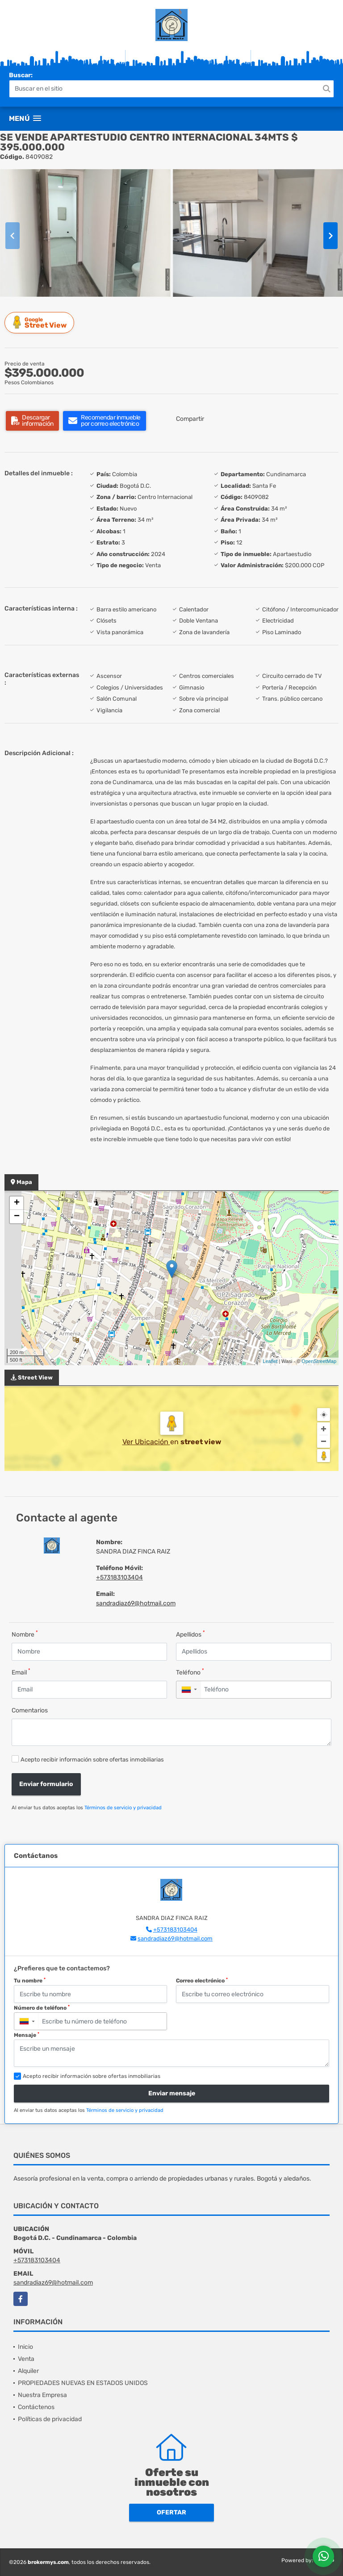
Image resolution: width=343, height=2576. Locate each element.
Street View (40, 322)
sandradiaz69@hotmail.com (136, 1603)
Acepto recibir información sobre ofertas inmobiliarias (92, 1759)
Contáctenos (36, 2407)
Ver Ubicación (146, 1442)
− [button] (17, 1216)
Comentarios (30, 1710)
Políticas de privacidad (50, 2419)
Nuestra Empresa (42, 2395)
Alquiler (28, 2371)
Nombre (25, 1634)
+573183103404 (119, 1577)
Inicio (25, 2347)
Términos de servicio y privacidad (123, 1808)
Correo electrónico (202, 1980)
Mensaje (26, 2035)
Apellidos (190, 1634)
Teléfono (190, 1672)
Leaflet (270, 1361)
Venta (26, 2359)
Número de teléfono (42, 2007)
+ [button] (17, 1203)
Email (21, 1672)
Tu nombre (30, 1980)
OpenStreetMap (318, 1361)
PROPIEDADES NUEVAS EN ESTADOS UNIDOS (83, 2383)
